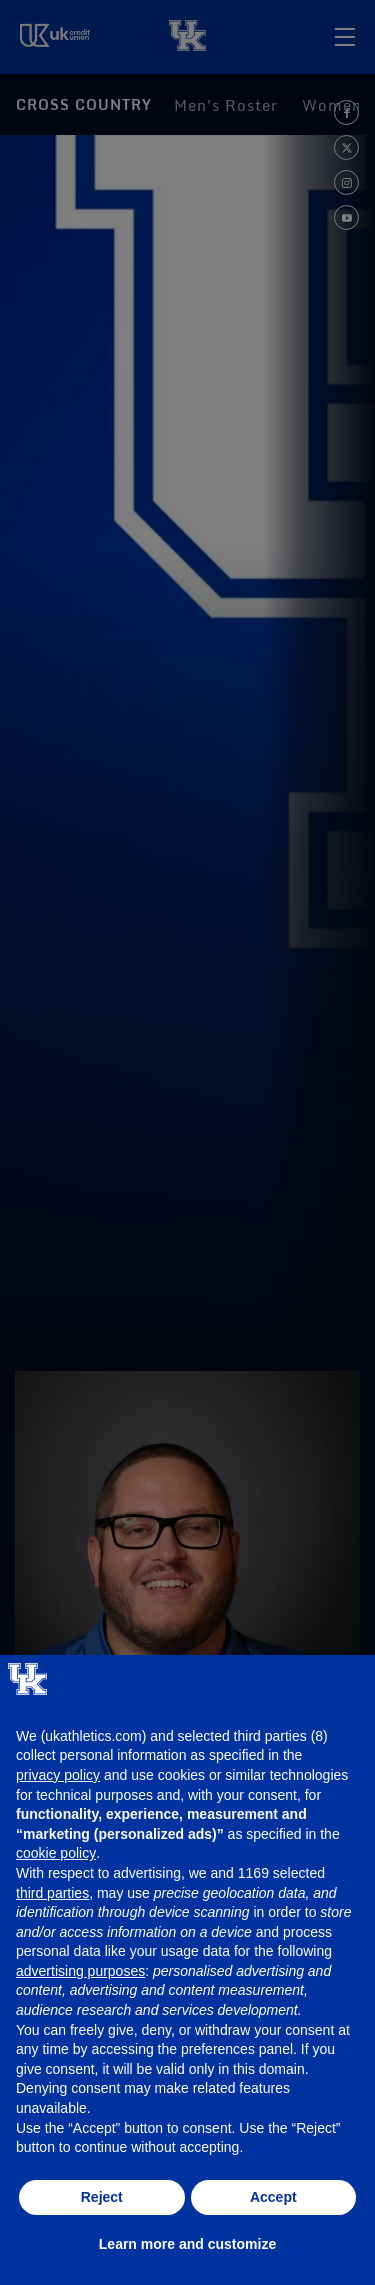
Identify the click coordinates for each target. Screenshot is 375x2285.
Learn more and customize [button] (187, 2244)
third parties (52, 1893)
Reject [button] (102, 2197)
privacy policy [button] (58, 1775)
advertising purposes (80, 1971)
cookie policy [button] (56, 1853)
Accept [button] (273, 2197)
